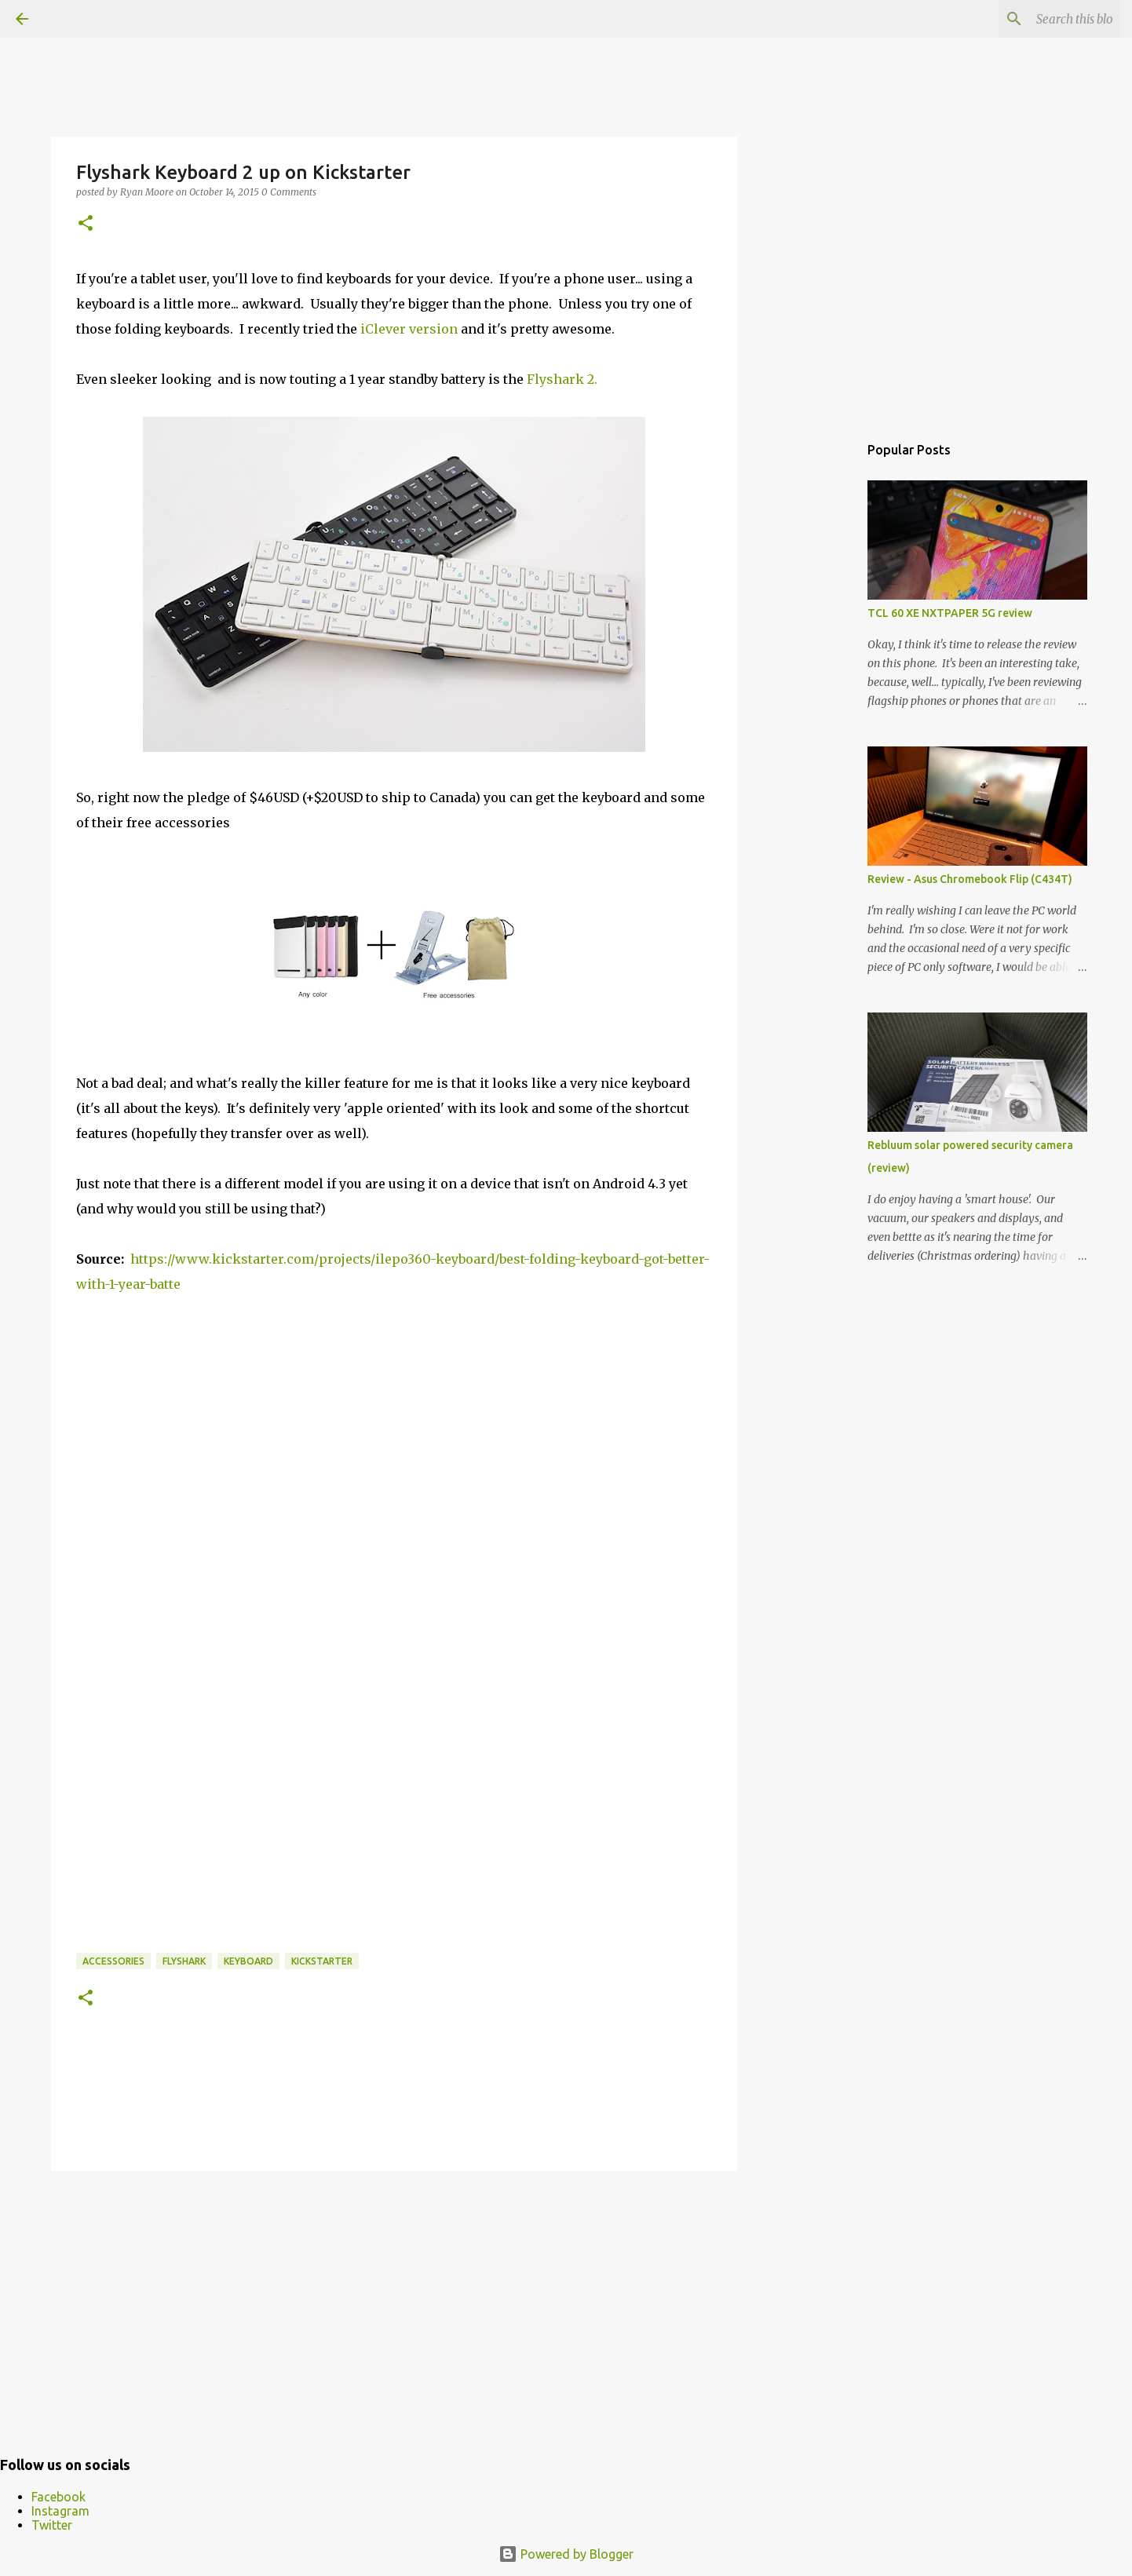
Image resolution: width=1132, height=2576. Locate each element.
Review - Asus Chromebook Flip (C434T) (969, 879)
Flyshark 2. (562, 379)
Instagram (60, 2511)
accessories (113, 1961)
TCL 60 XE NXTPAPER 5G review (949, 613)
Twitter (51, 2525)
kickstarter (321, 1961)
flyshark (184, 1961)
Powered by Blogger (566, 2554)
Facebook (58, 2497)
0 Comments (288, 192)
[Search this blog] (1037, 19)
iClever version (409, 329)
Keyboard (248, 1961)
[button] (85, 224)
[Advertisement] (394, 2304)
